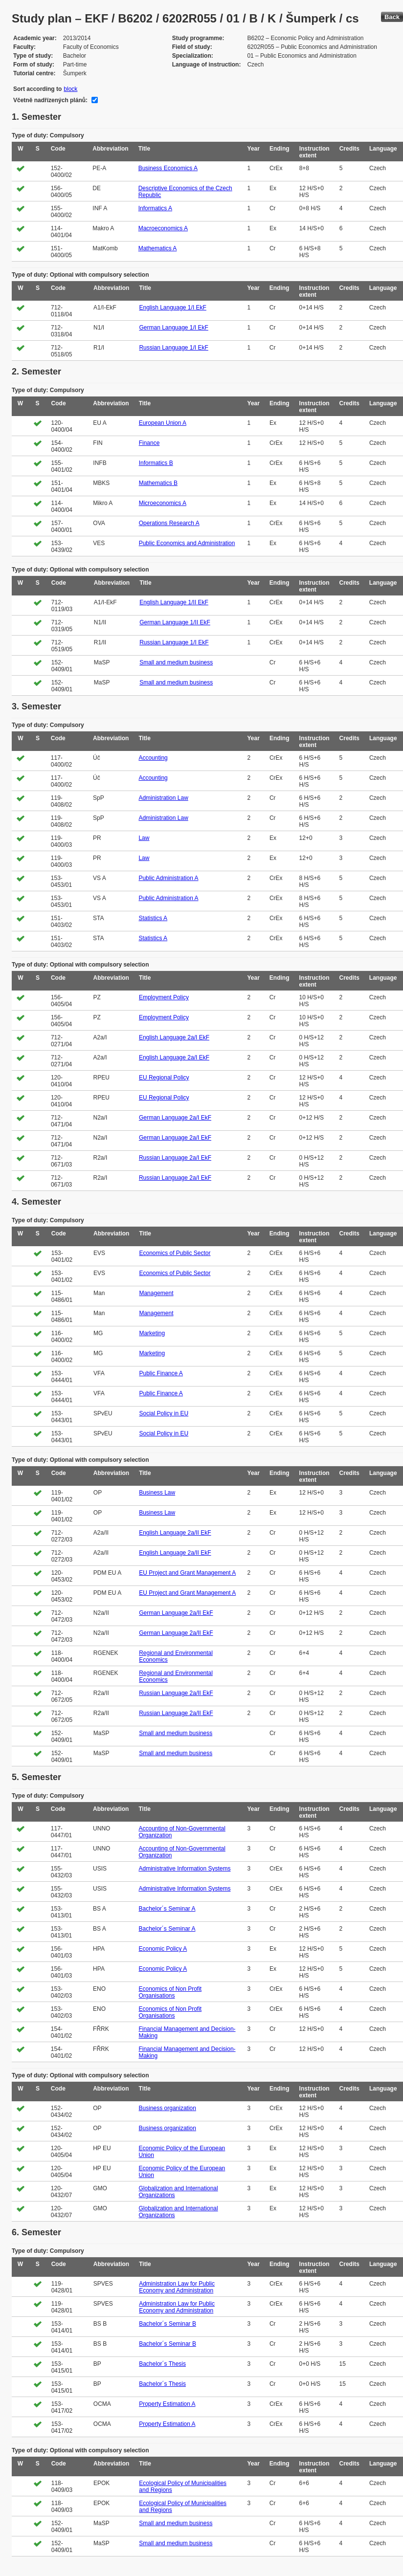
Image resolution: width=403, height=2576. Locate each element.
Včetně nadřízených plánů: (50, 100)
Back (392, 17)
